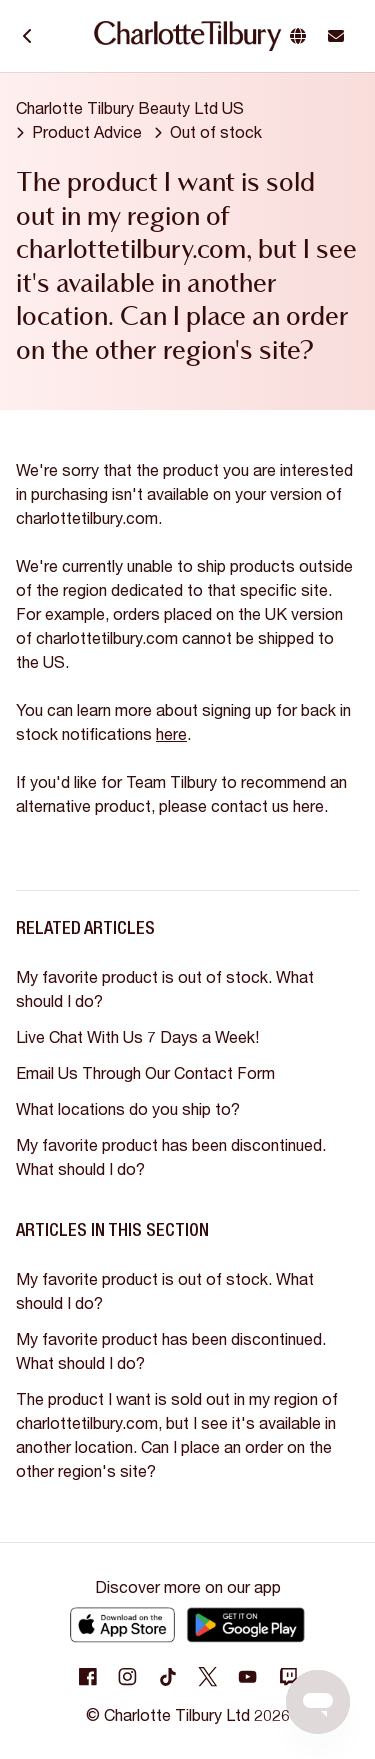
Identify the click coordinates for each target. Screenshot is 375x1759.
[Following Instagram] (128, 1677)
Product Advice (87, 131)
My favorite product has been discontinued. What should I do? (171, 1156)
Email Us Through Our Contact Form (145, 1072)
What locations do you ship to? (128, 1108)
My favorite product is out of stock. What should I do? (165, 988)
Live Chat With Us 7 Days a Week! (137, 1036)
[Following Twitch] (288, 1677)
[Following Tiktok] (168, 1677)
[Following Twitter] (208, 1677)
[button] (302, 36)
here (171, 733)
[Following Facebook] (88, 1677)
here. (310, 805)
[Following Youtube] (248, 1677)
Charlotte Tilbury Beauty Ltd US (130, 107)
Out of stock (216, 131)
